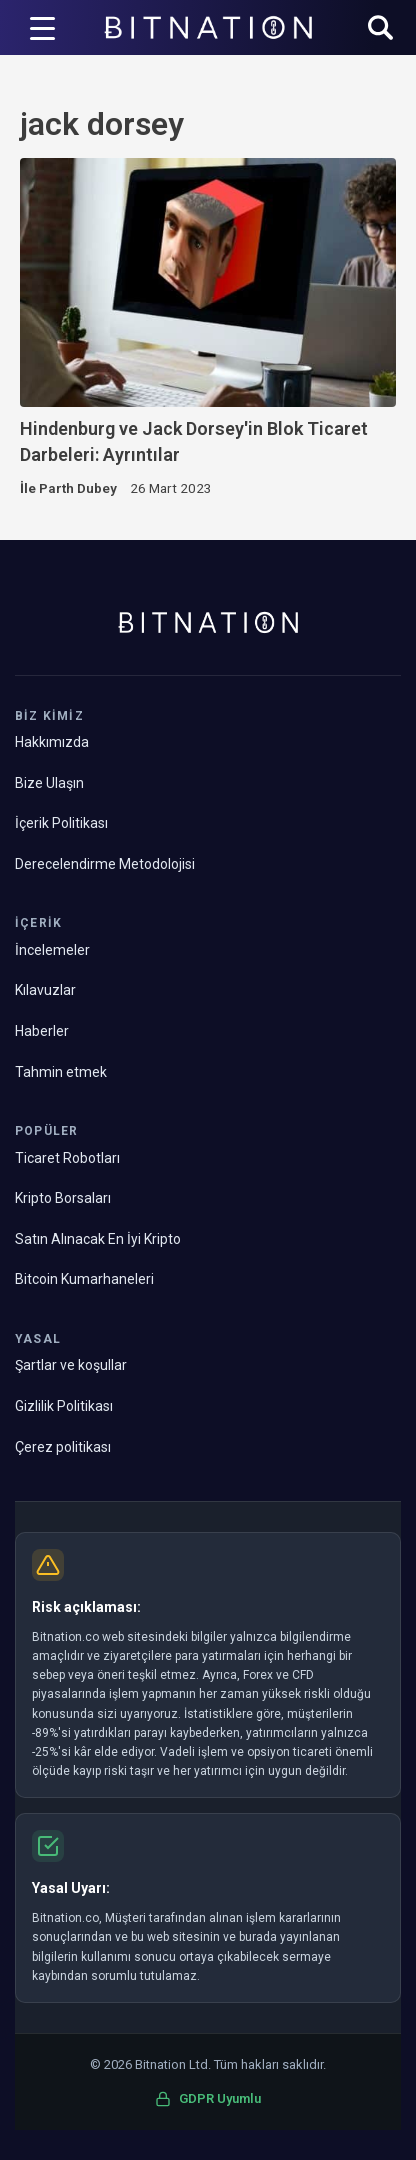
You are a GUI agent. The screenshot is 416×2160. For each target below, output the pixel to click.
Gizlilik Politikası (64, 1406)
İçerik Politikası (61, 823)
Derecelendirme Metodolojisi (105, 864)
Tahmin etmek (61, 1072)
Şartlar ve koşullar (71, 1365)
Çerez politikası (63, 1447)
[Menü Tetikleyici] (42, 28)
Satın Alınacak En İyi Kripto (98, 1239)
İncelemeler (52, 950)
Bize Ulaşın (49, 783)
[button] (380, 29)
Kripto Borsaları (63, 1198)
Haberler (42, 1031)
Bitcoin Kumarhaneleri (84, 1279)
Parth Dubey (78, 488)
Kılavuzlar (45, 990)
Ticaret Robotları (67, 1158)
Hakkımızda (52, 742)
